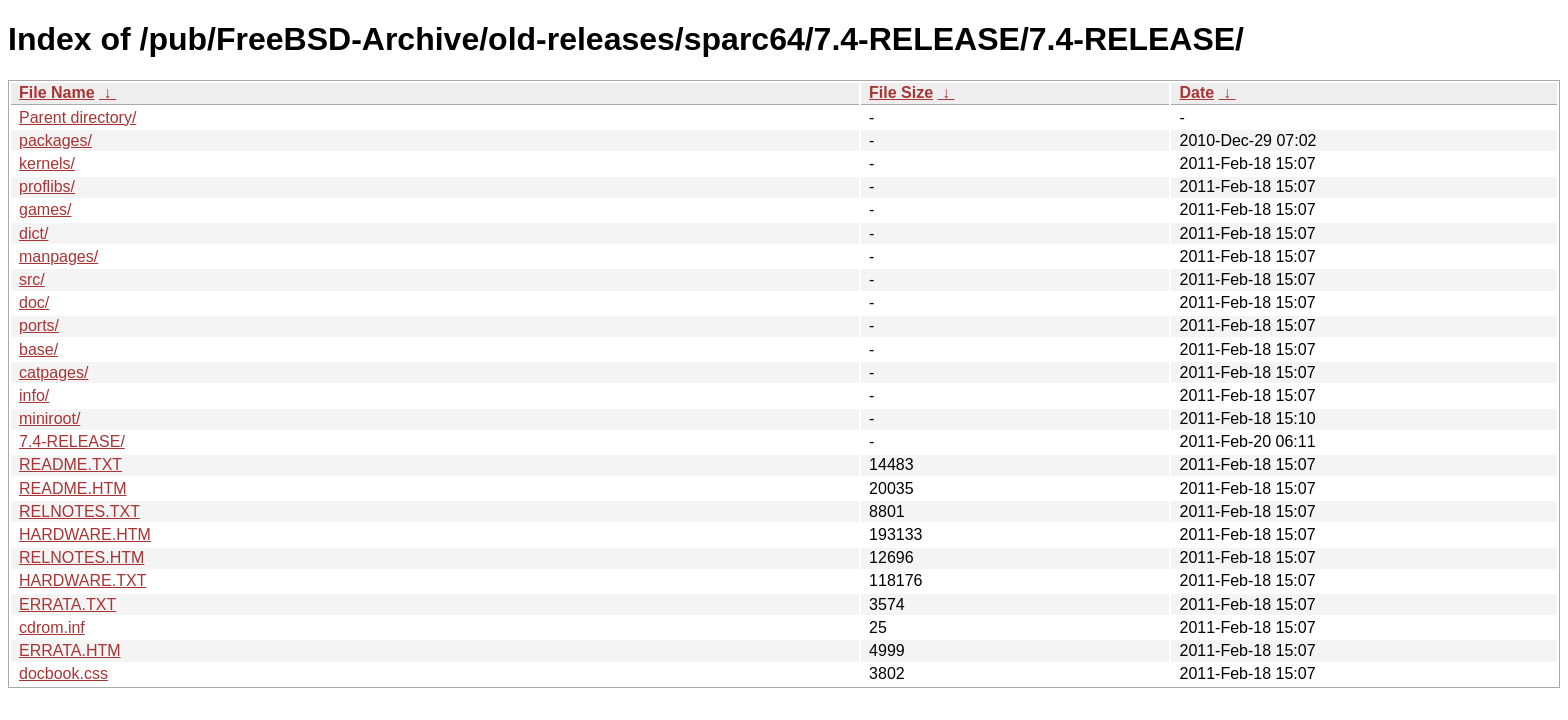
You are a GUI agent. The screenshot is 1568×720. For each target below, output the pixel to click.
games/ (45, 209)
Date (1196, 92)
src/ (32, 279)
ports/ (39, 325)
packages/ (55, 140)
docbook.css (63, 673)
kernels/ (47, 163)
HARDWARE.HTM (85, 534)
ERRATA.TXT (67, 604)
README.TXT (70, 464)
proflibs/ (47, 186)
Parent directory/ (77, 117)
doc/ (34, 302)
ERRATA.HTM (70, 650)
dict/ (33, 233)
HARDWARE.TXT (82, 580)
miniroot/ (49, 418)
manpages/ (58, 256)
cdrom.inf (52, 627)
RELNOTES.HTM (81, 557)
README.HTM (73, 488)
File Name (57, 92)
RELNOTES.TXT (79, 511)
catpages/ (53, 372)
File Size (901, 92)
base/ (38, 349)
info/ (34, 395)
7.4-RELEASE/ (72, 441)
